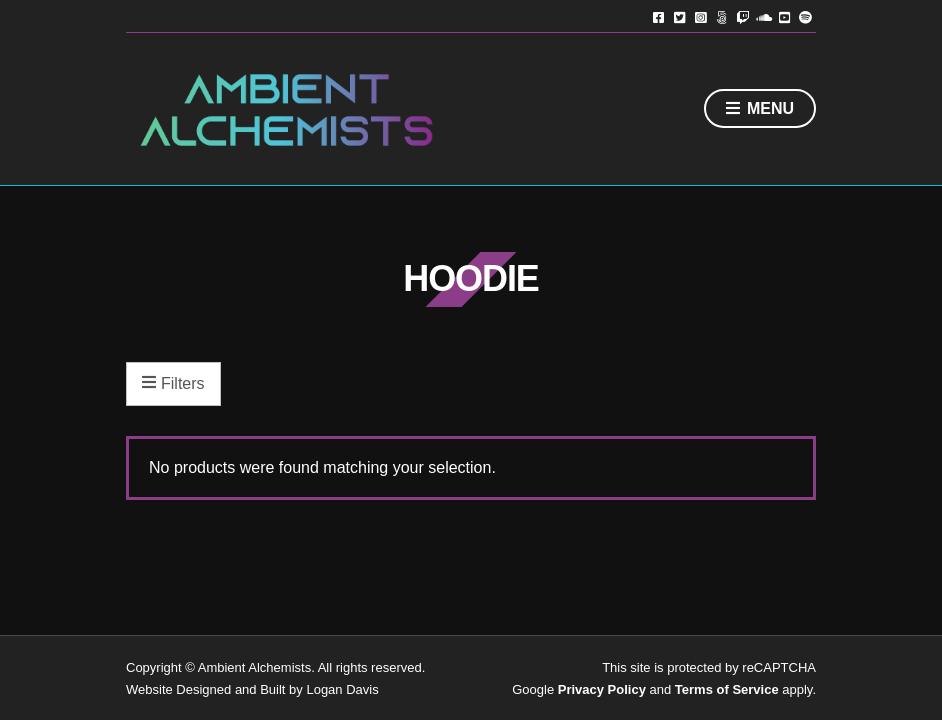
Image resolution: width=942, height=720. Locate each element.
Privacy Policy (602, 689)
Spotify (805, 16)
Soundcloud (763, 16)
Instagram (700, 16)
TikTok (721, 16)
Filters (173, 384)
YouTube (784, 16)
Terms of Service (727, 689)
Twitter (679, 16)
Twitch (742, 16)
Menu (760, 109)
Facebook (658, 16)
